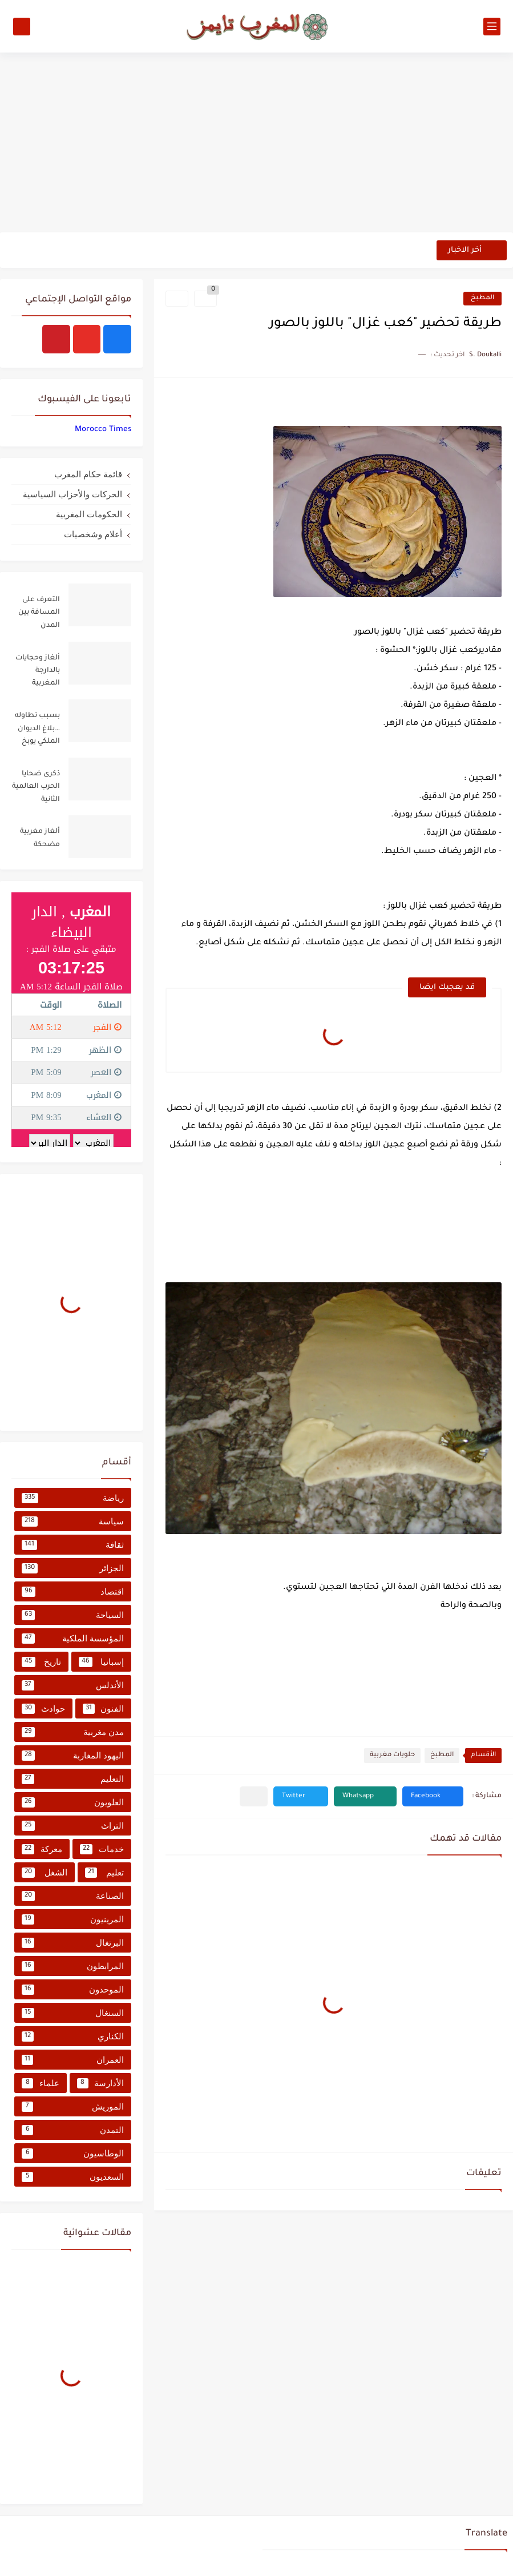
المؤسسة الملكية (73, 1638)
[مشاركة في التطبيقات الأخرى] (254, 1796)
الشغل (44, 1872)
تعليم (104, 1872)
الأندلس (73, 1685)
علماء (40, 2083)
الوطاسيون (73, 2153)
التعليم (73, 1779)
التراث (73, 1826)
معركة (42, 1849)
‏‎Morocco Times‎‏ (103, 429)
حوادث (43, 1709)
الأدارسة (100, 2083)
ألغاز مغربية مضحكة (40, 838)
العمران (73, 2060)
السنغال (73, 2013)
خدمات (102, 1849)
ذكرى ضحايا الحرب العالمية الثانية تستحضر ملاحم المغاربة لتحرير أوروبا (36, 788)
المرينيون (73, 1919)
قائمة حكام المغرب (88, 474)
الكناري (73, 2036)
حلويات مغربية (392, 1755)
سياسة (73, 1521)
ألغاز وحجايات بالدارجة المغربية (37, 671)
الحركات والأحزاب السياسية (72, 494)
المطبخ (482, 298)
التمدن (73, 2130)
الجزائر (73, 1568)
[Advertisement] (256, 144)
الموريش (73, 2107)
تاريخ (41, 1662)
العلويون (73, 1802)
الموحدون (73, 1990)
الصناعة (73, 1896)
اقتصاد (73, 1592)
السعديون (73, 2177)
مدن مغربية (73, 1732)
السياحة (73, 1615)
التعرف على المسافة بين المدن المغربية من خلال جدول (39, 614)
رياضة (73, 1498)
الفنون (103, 1709)
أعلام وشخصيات (93, 534)
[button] (432, 1796)
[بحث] (21, 26)
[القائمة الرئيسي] (491, 26)
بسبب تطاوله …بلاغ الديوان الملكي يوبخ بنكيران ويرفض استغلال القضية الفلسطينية (37, 730)
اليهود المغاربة (73, 1755)
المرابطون (73, 1966)
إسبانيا (101, 1662)
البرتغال (73, 1943)
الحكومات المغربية (89, 514)
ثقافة (73, 1545)
